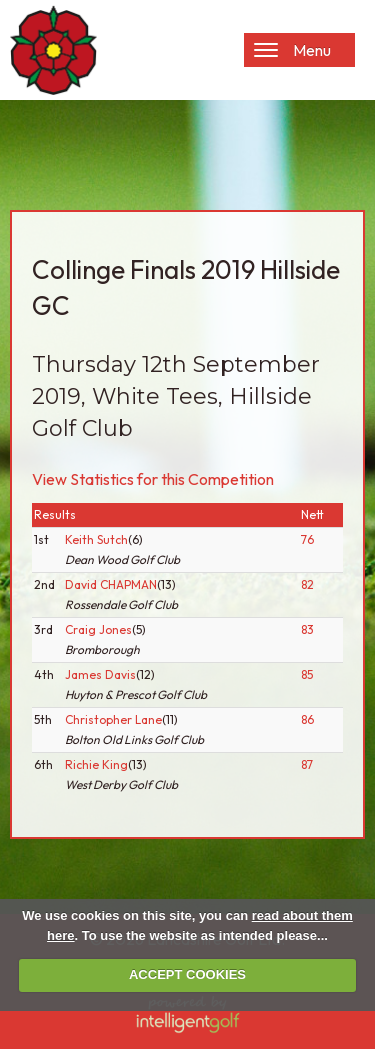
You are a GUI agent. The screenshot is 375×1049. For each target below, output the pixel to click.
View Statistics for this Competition (153, 479)
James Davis (100, 674)
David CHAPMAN (111, 584)
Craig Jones (98, 629)
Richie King (96, 764)
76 (307, 539)
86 (307, 719)
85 (307, 674)
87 (307, 764)
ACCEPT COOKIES (187, 974)
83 (307, 629)
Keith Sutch (96, 539)
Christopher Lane (113, 719)
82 (307, 584)
